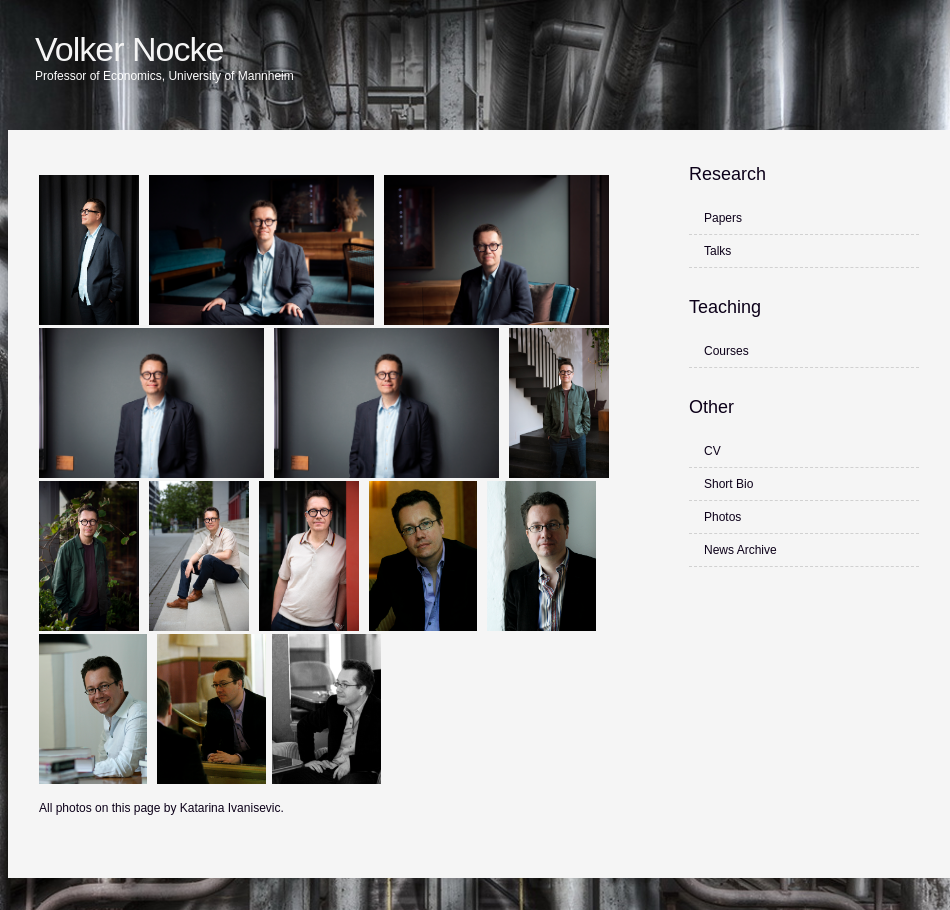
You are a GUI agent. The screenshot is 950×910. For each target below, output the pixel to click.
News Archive (740, 550)
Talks (717, 251)
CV (712, 451)
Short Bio (728, 484)
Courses (726, 351)
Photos (722, 517)
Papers (723, 218)
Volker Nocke (129, 49)
